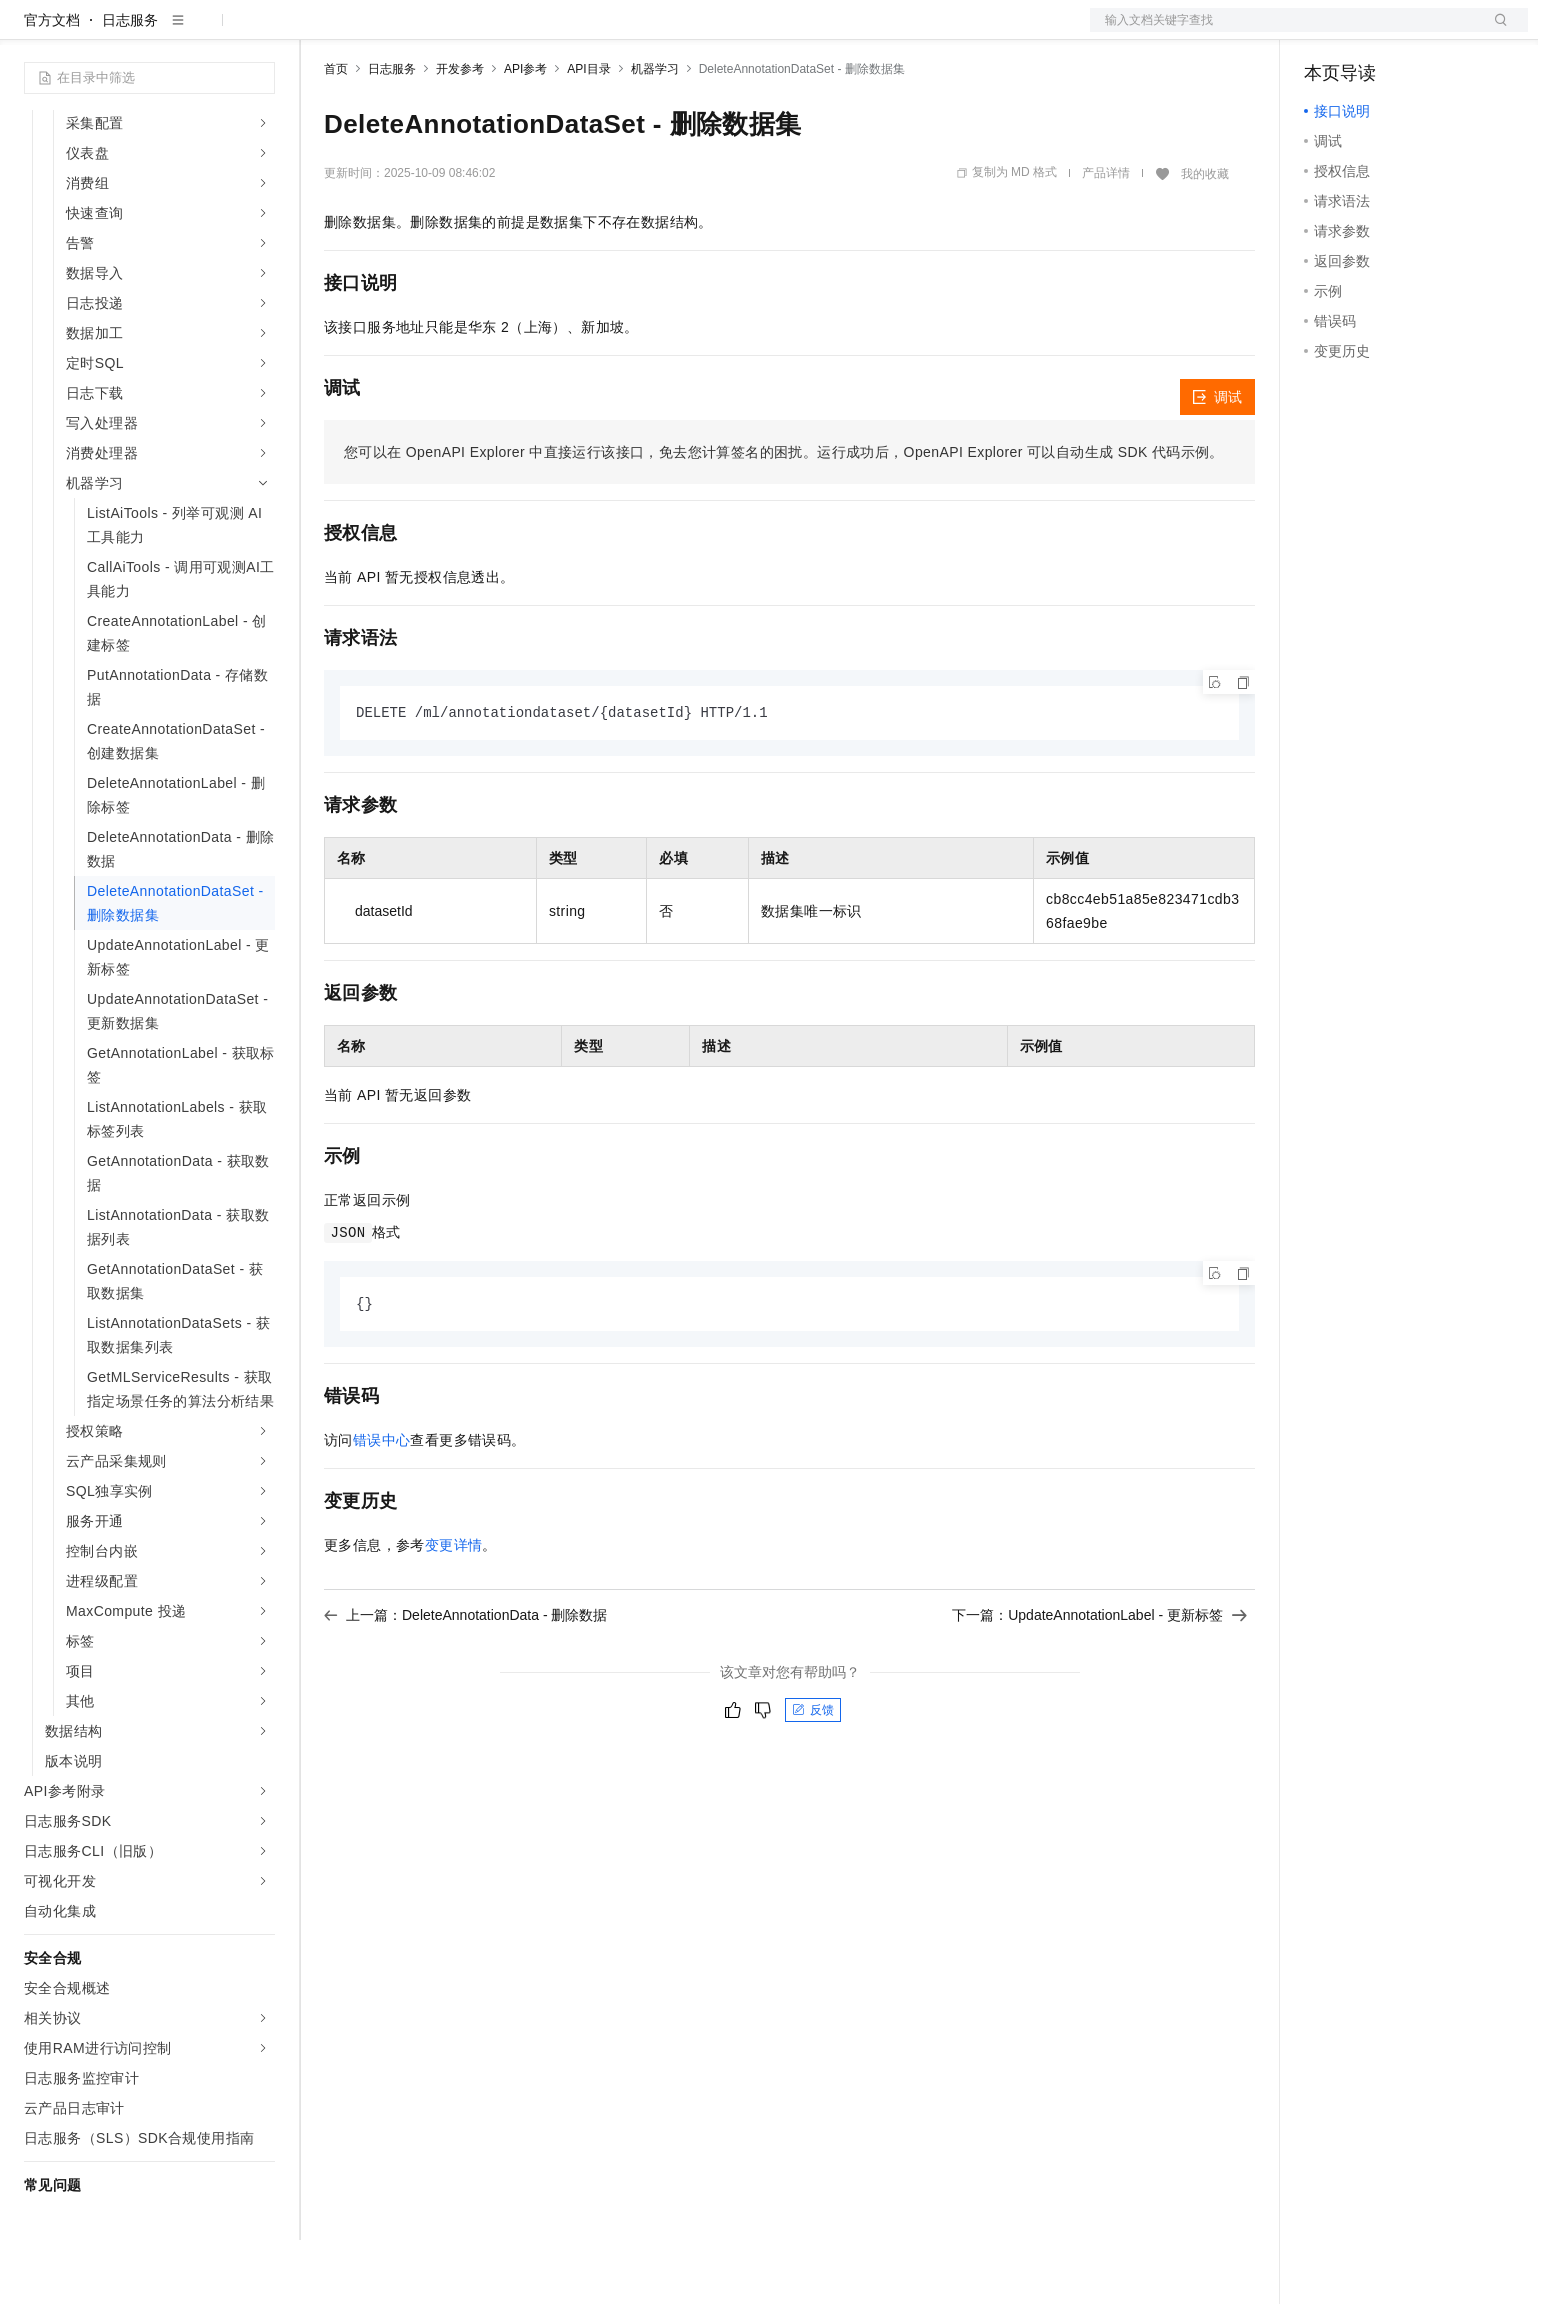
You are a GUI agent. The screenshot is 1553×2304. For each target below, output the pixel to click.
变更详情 (454, 1611)
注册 (1422, 32)
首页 (336, 133)
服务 (590, 32)
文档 (1284, 32)
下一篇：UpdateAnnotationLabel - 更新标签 (1099, 1681)
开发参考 (460, 133)
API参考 (525, 133)
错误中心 (382, 1506)
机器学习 (655, 133)
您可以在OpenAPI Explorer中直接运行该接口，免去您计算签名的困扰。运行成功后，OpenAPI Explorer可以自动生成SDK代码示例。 (784, 516)
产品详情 (1106, 237)
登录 (1495, 32)
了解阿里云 (659, 32)
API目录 (588, 133)
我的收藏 (1205, 238)
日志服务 (130, 84)
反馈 (813, 1776)
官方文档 (52, 84)
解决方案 (322, 32)
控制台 (1374, 32)
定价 (432, 32)
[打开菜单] (32, 32)
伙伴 (542, 32)
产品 (260, 32)
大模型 (205, 32)
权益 (384, 32)
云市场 (487, 32)
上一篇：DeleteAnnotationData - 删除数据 (465, 1681)
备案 (1326, 32)
